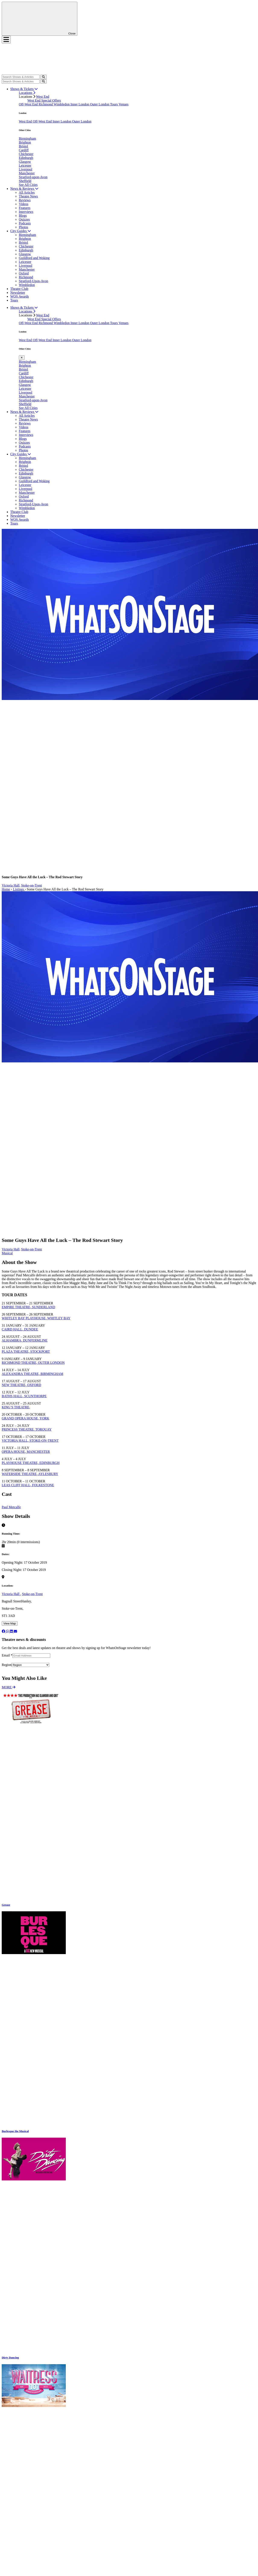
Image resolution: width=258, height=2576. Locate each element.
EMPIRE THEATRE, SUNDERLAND (28, 1307)
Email (7, 1655)
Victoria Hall (11, 1594)
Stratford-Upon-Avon (33, 281)
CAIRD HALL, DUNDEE (20, 1329)
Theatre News (28, 196)
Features (24, 208)
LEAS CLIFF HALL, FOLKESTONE (28, 1485)
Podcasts (25, 223)
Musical (7, 1253)
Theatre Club (19, 289)
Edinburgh (26, 158)
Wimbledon (62, 104)
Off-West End (29, 104)
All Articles (27, 192)
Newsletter (17, 292)
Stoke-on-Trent (31, 885)
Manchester (27, 173)
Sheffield (25, 181)
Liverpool (25, 169)
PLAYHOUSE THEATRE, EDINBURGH (31, 1463)
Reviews (25, 200)
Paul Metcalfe (11, 1507)
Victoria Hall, (11, 885)
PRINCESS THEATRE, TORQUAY (27, 1429)
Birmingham (27, 138)
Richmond (46, 104)
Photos (23, 227)
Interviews (26, 212)
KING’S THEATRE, (16, 1407)
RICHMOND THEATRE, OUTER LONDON (33, 1362)
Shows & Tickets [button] (24, 89)
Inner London (80, 104)
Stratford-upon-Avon (33, 177)
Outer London (100, 104)
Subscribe (10, 1669)
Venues (123, 104)
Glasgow (25, 161)
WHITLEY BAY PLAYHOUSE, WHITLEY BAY (36, 1318)
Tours (114, 104)
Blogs (23, 215)
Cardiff (24, 150)
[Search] (21, 77)
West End (42, 96)
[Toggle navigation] (6, 39)
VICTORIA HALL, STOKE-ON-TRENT (30, 1440)
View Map (9, 1623)
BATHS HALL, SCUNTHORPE (24, 1396)
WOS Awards (19, 296)
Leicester (25, 165)
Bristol (23, 146)
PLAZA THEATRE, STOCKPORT (26, 1351)
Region (7, 1665)
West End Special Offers (44, 100)
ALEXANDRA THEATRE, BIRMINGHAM (32, 1374)
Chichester (26, 154)
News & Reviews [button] (24, 188)
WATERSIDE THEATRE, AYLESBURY (30, 1474)
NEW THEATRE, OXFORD (21, 1385)
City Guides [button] (20, 231)
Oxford (24, 273)
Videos (23, 204)
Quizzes (24, 219)
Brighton (25, 142)
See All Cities (28, 185)
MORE (8, 1687)
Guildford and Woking (34, 258)
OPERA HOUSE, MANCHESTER (26, 1451)
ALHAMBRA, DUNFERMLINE (24, 1340)
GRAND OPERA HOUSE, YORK (25, 1418)
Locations (27, 93)
